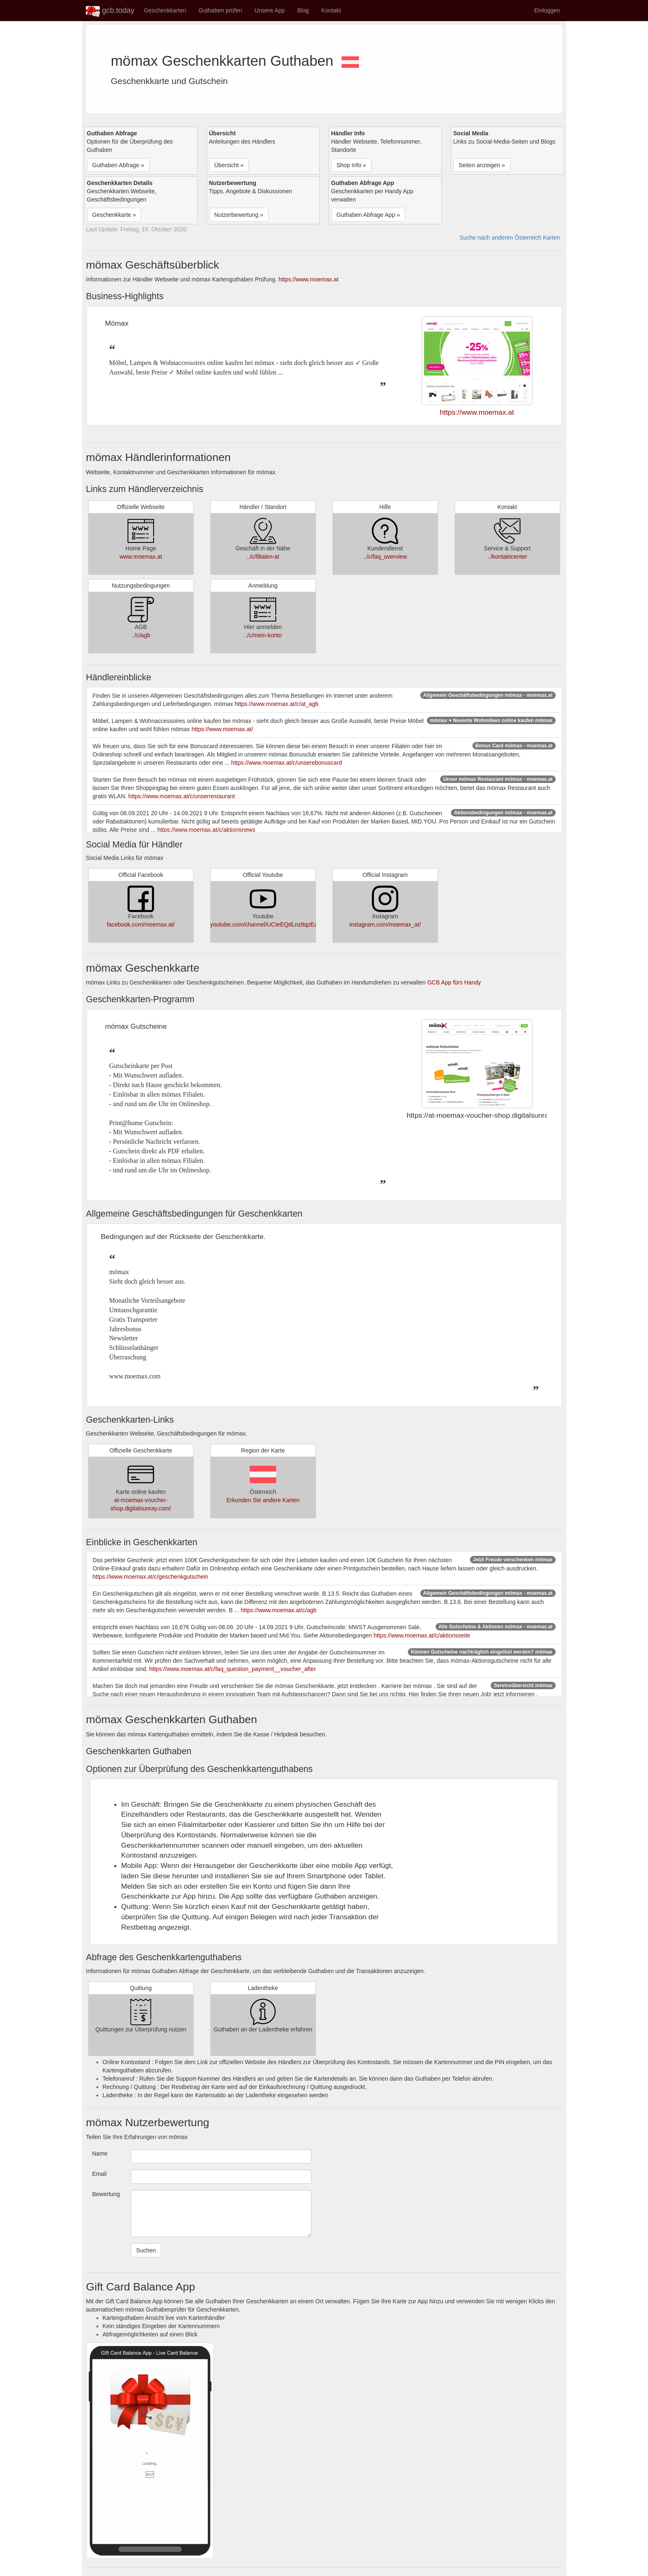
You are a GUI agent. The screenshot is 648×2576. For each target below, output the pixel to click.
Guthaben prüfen (220, 10)
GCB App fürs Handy (454, 982)
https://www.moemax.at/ (222, 729)
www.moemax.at (141, 556)
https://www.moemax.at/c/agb (278, 1610)
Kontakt (331, 10)
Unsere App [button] (270, 10)
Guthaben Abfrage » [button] (118, 165)
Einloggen (547, 10)
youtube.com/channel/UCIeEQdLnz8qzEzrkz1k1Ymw (278, 924)
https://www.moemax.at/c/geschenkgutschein (150, 1576)
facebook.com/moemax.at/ (141, 924)
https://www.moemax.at (309, 279)
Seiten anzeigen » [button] (482, 165)
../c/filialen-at (263, 556)
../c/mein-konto (263, 635)
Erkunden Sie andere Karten (263, 1500)
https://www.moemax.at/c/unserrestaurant (181, 796)
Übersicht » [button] (229, 165)
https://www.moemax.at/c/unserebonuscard (286, 762)
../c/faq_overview (385, 556)
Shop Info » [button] (351, 165)
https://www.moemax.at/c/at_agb (276, 704)
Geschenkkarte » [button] (114, 214)
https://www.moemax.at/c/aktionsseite (421, 1635)
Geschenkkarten (165, 10)
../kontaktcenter (507, 556)
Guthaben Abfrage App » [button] (368, 214)
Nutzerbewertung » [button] (238, 214)
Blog (303, 10)
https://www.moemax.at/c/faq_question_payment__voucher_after (232, 1669)
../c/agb (140, 635)
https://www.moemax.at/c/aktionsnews (206, 829)
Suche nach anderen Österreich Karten (510, 237)
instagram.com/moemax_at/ (385, 924)
